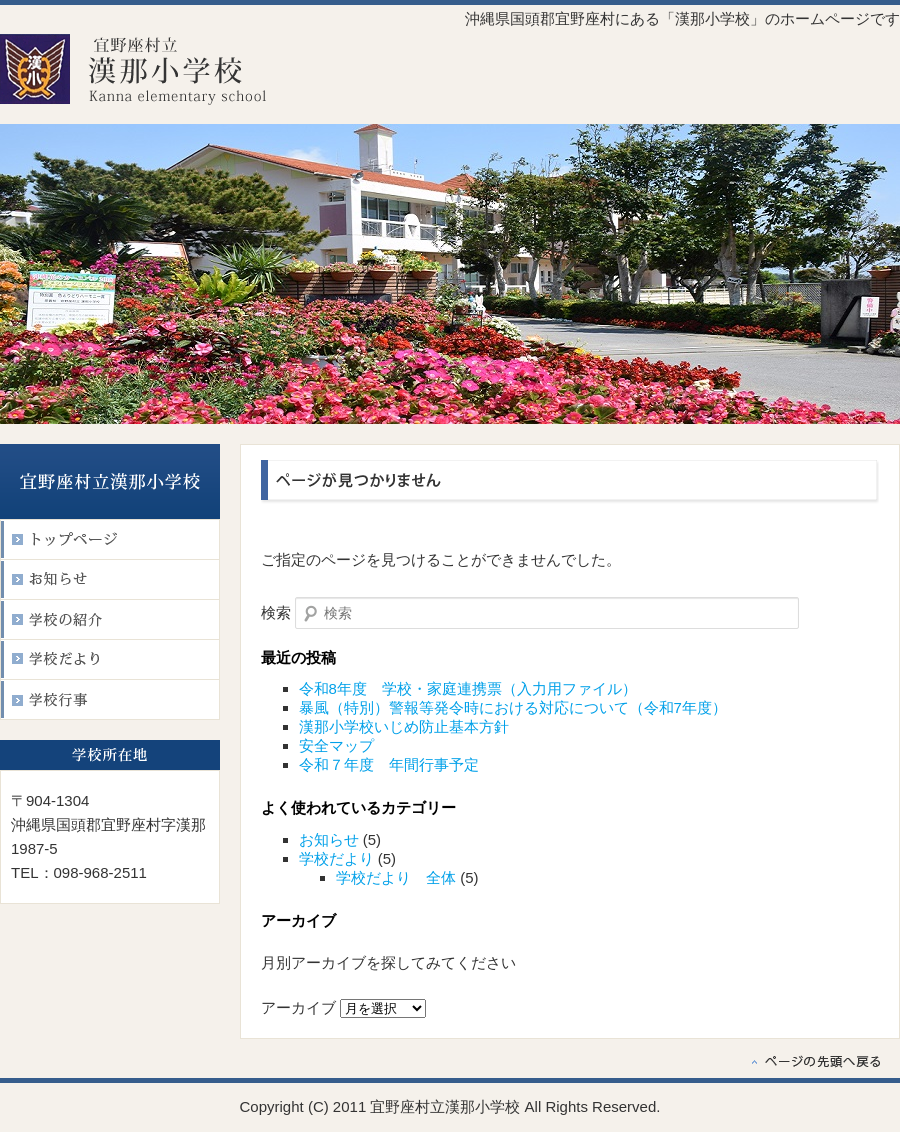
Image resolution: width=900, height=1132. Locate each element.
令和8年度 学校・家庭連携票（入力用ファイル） (468, 688)
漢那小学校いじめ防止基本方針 (404, 726)
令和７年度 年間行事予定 (389, 764)
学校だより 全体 (396, 877)
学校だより (336, 858)
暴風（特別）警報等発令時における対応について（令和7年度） (513, 707)
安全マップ (336, 745)
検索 (276, 612)
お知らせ (329, 839)
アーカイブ (298, 1007)
